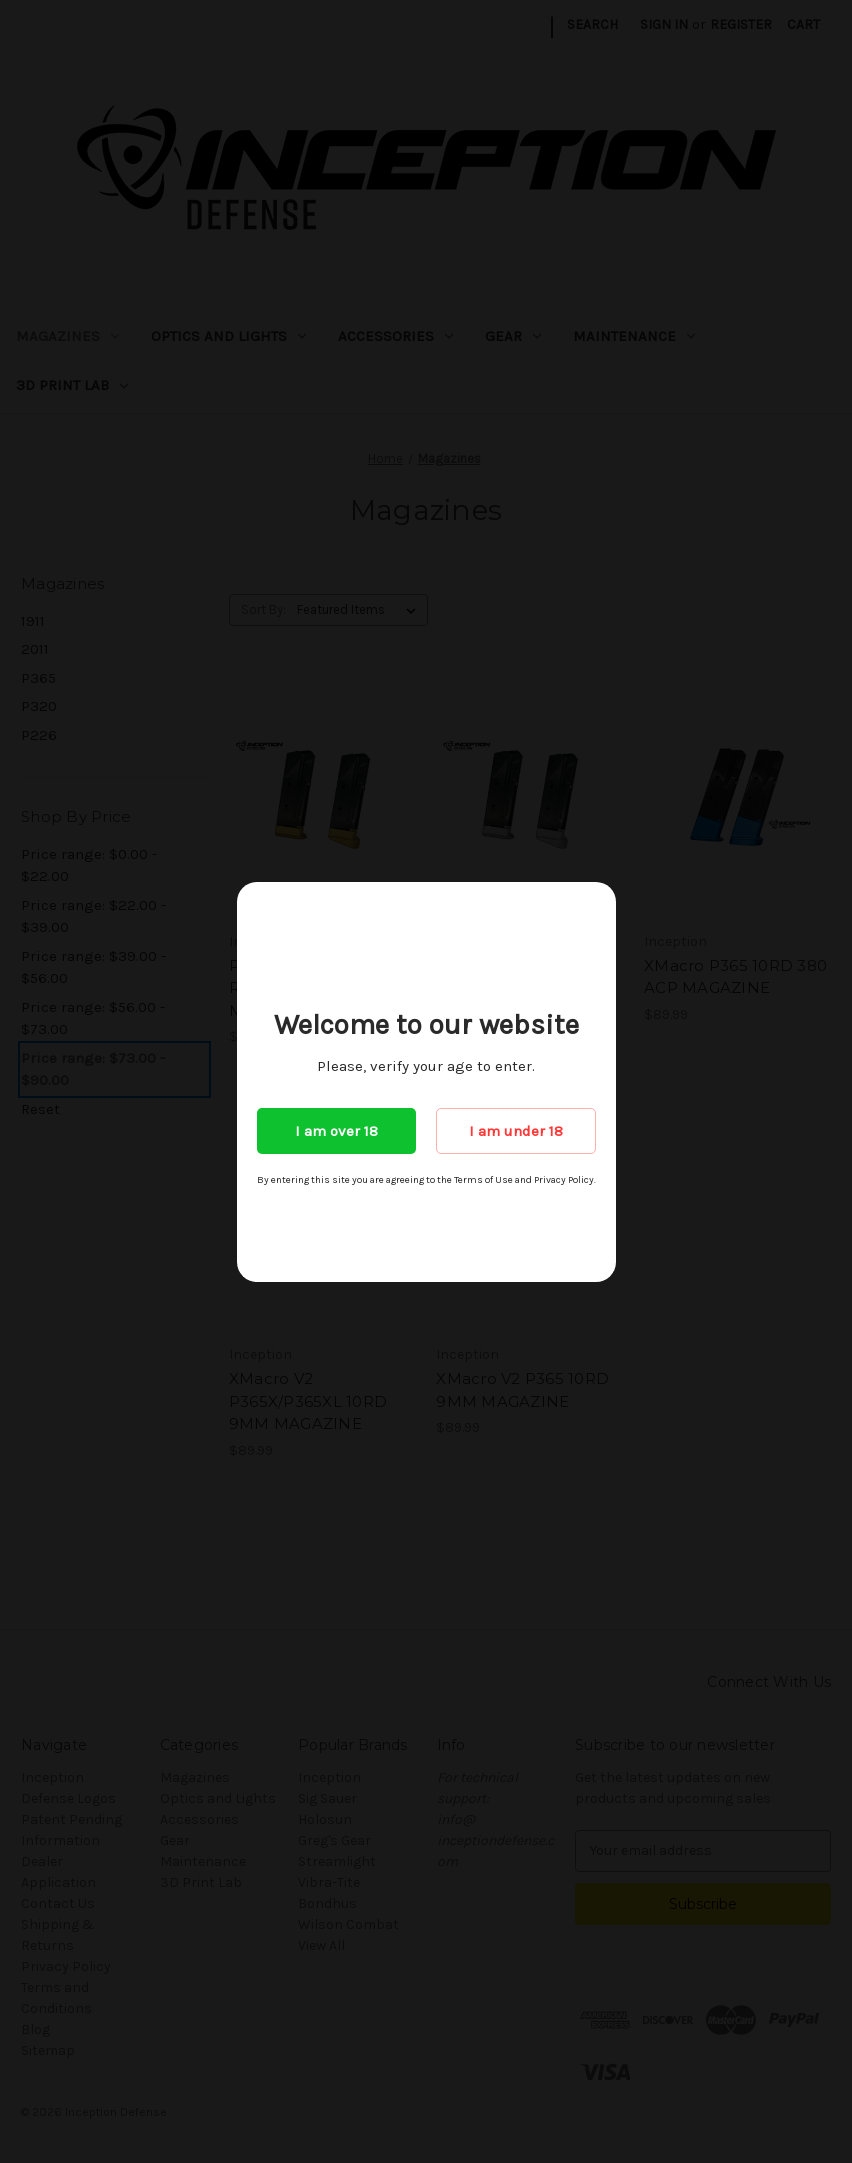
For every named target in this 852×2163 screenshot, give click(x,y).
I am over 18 (336, 1131)
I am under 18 (516, 1131)
